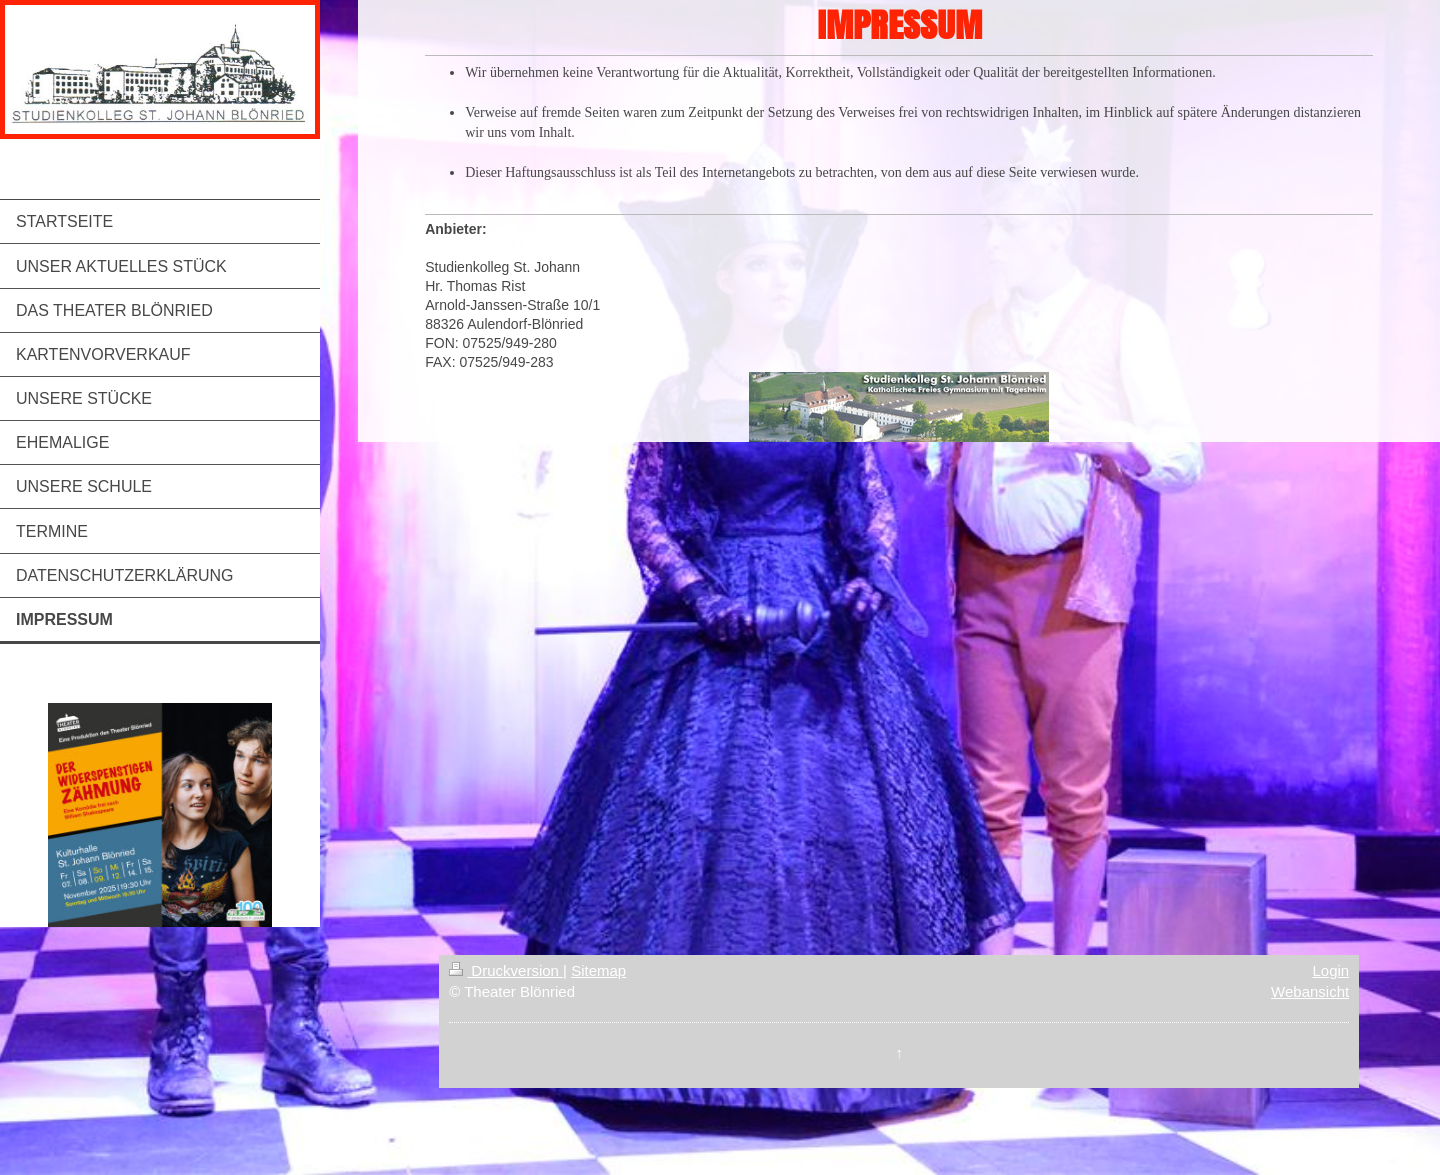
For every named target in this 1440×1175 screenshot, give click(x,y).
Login (1331, 970)
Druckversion (506, 970)
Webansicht (1310, 991)
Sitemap (598, 970)
